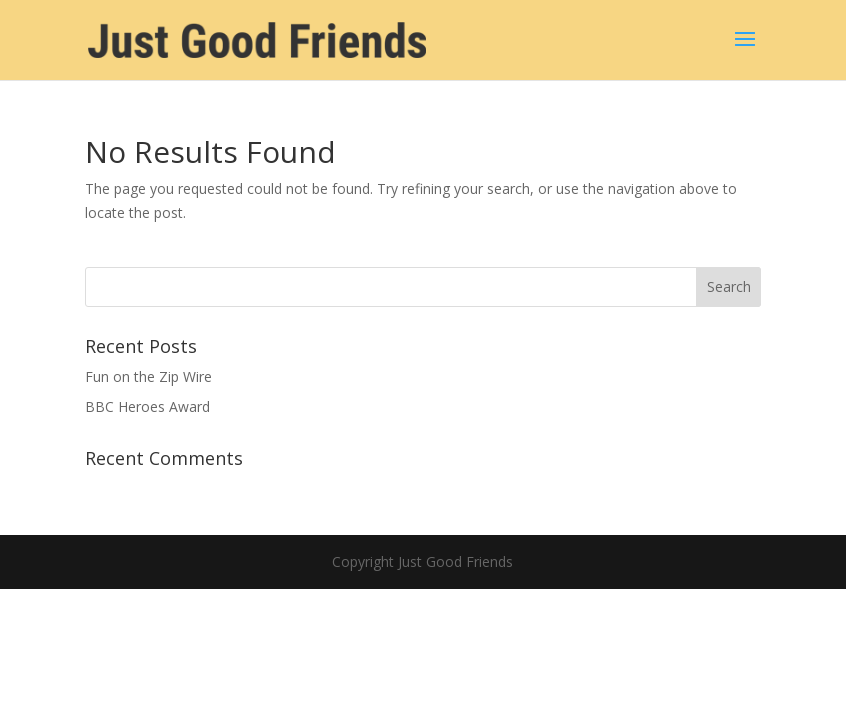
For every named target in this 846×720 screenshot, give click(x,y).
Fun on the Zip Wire (148, 376)
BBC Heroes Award (147, 406)
